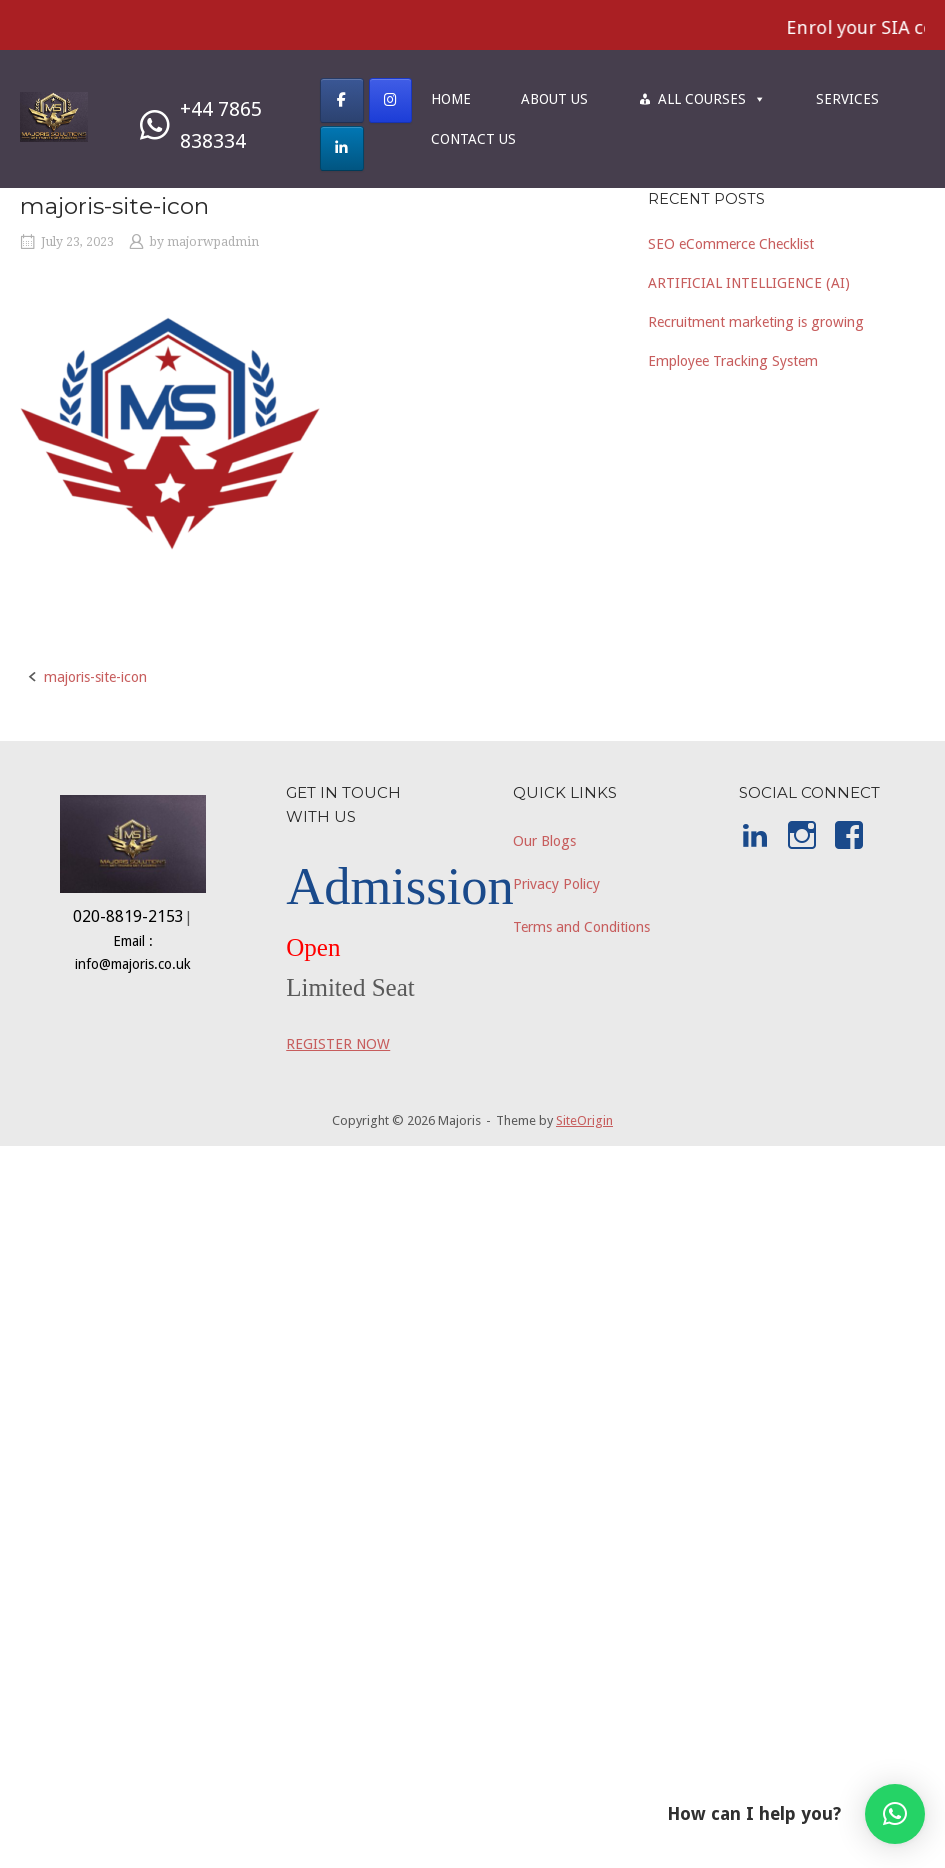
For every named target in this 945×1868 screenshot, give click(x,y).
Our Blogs (544, 841)
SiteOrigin (584, 1120)
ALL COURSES (712, 99)
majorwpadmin (213, 242)
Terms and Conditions (581, 927)
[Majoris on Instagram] (390, 100)
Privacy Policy (556, 884)
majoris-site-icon (95, 677)
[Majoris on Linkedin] (341, 148)
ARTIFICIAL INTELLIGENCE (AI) (749, 283)
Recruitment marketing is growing (756, 322)
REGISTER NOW (338, 1044)
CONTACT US (473, 139)
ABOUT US (554, 99)
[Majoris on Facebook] (341, 100)
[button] (895, 1814)
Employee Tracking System (733, 361)
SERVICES (847, 99)
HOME (451, 99)
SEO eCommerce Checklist (731, 244)
